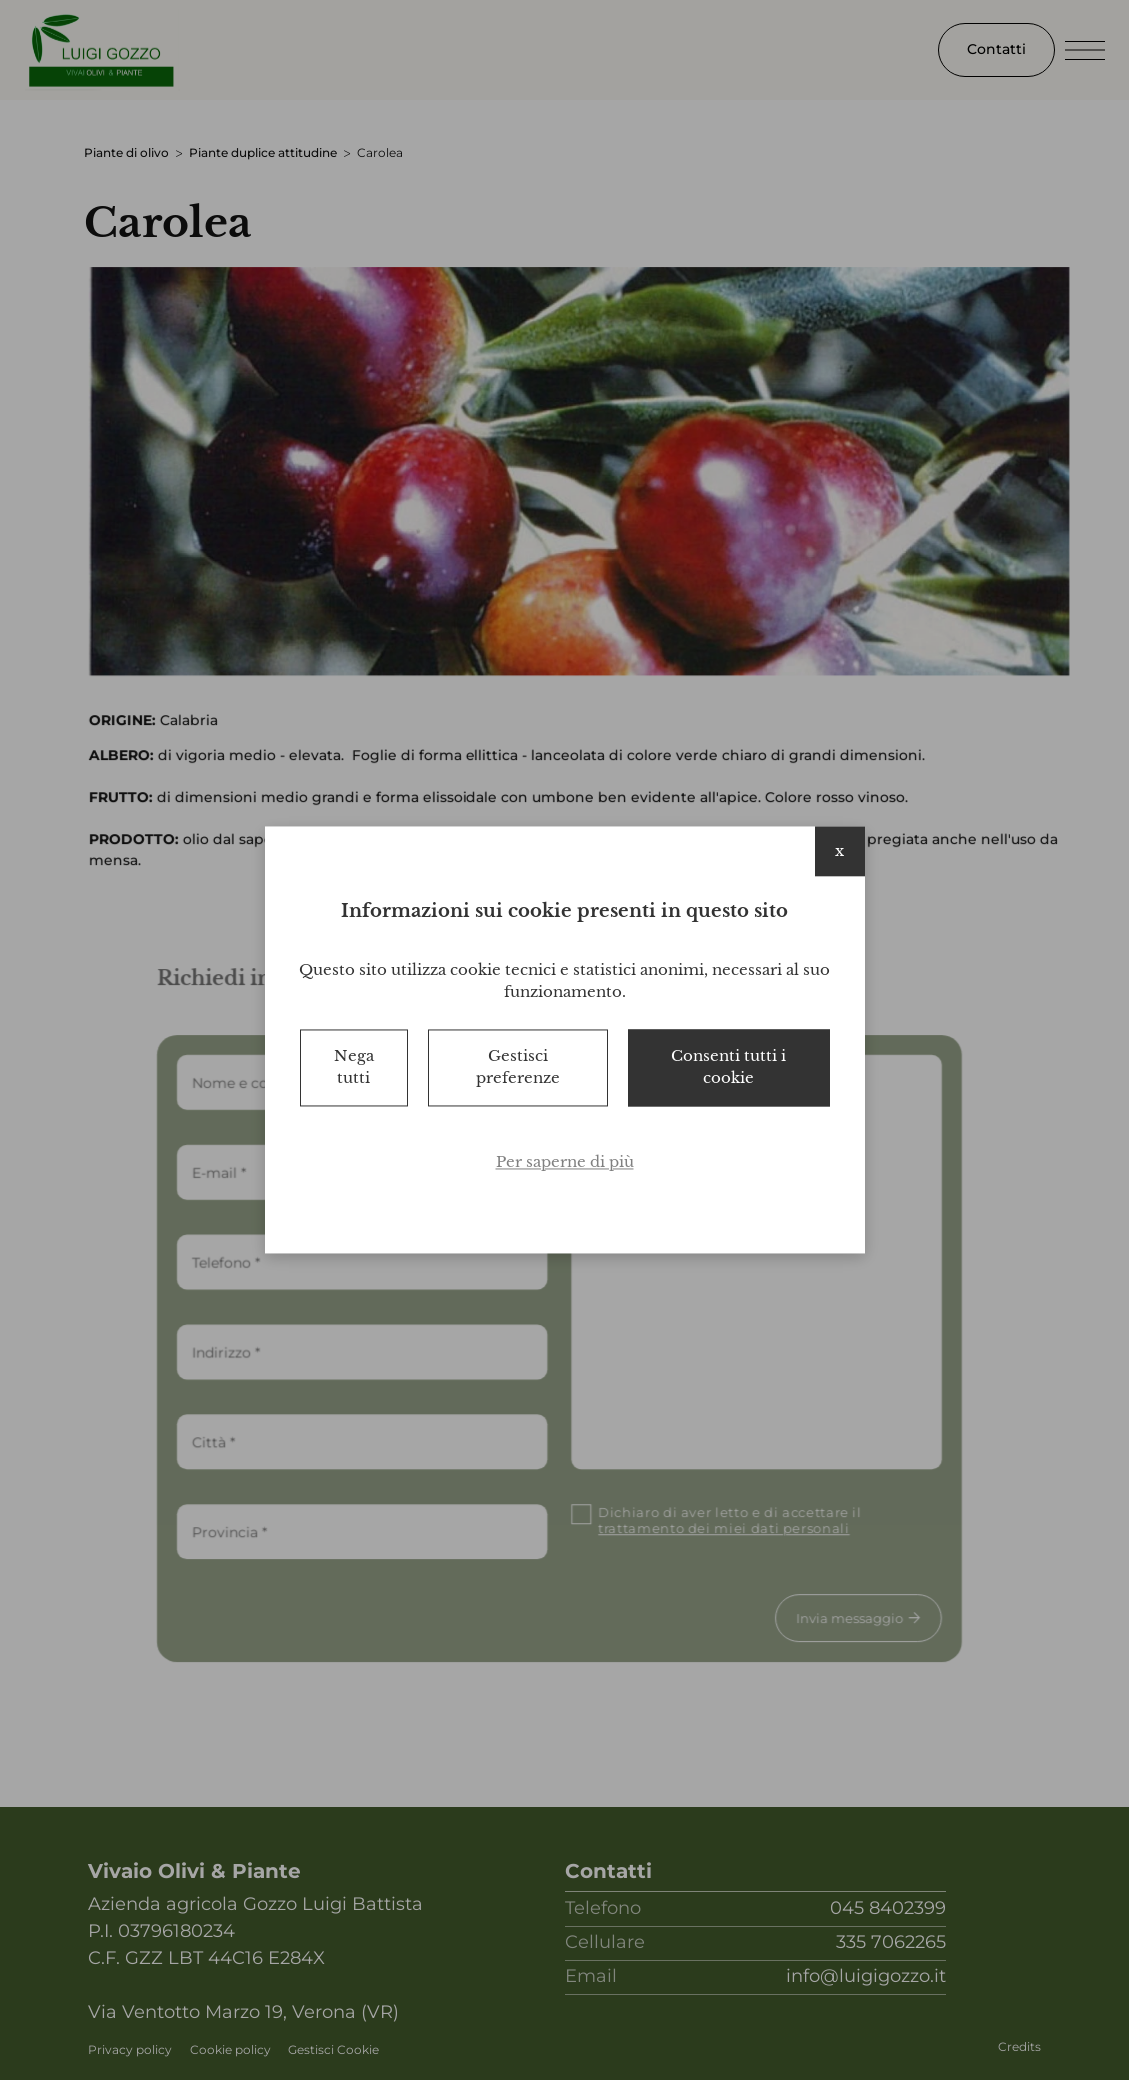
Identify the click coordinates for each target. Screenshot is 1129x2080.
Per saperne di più (565, 1161)
